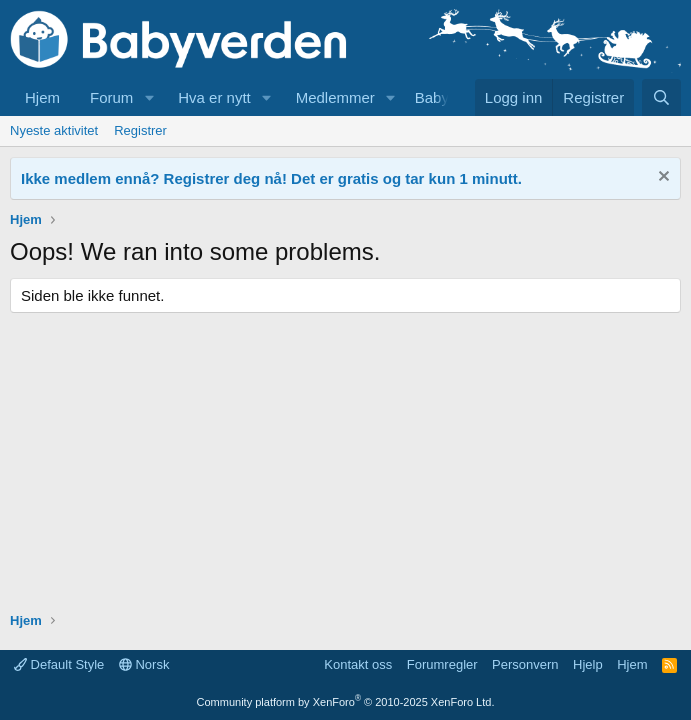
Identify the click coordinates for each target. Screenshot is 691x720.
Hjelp (588, 664)
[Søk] (661, 97)
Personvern (525, 664)
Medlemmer (335, 97)
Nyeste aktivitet (54, 130)
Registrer (140, 130)
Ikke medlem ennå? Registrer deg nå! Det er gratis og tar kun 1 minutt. (271, 178)
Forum (111, 97)
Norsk (144, 664)
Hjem (42, 97)
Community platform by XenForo (346, 702)
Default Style (59, 664)
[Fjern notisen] (661, 178)
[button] (149, 97)
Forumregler (442, 664)
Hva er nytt (214, 97)
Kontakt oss (358, 664)
